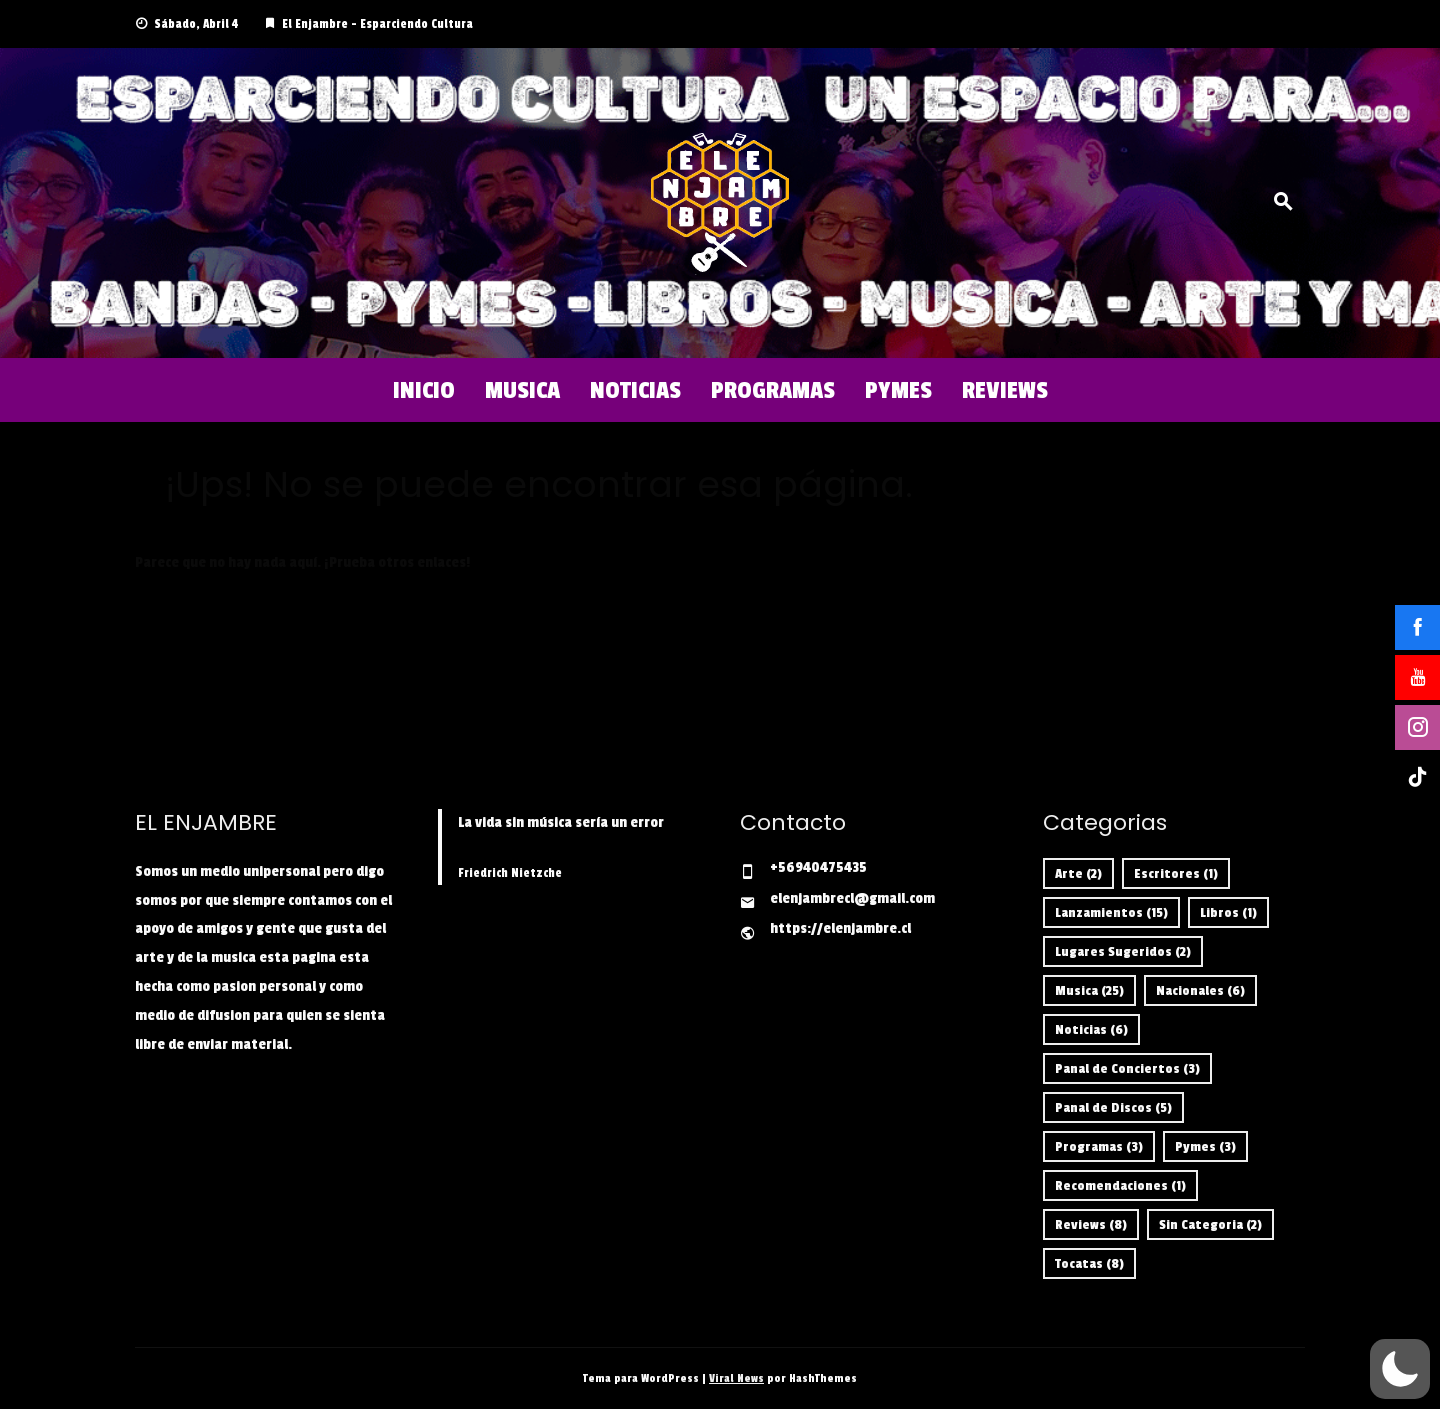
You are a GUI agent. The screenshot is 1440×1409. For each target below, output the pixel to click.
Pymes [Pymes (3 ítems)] (1205, 1146)
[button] (1400, 1369)
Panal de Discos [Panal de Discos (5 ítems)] (1113, 1107)
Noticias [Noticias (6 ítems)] (1091, 1029)
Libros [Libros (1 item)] (1228, 912)
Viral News (736, 1378)
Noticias (635, 390)
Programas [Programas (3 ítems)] (1099, 1146)
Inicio (424, 390)
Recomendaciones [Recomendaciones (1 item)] (1120, 1185)
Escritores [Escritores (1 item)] (1176, 873)
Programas (773, 390)
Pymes (898, 390)
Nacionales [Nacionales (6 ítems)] (1200, 990)
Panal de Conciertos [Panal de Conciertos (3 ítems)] (1127, 1068)
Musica (522, 390)
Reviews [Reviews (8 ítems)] (1091, 1224)
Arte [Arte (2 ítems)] (1078, 873)
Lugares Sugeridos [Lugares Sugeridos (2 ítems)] (1123, 951)
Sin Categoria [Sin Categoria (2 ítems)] (1210, 1224)
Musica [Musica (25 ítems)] (1089, 990)
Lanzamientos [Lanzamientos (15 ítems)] (1111, 912)
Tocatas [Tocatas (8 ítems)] (1089, 1263)
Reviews (1005, 390)
